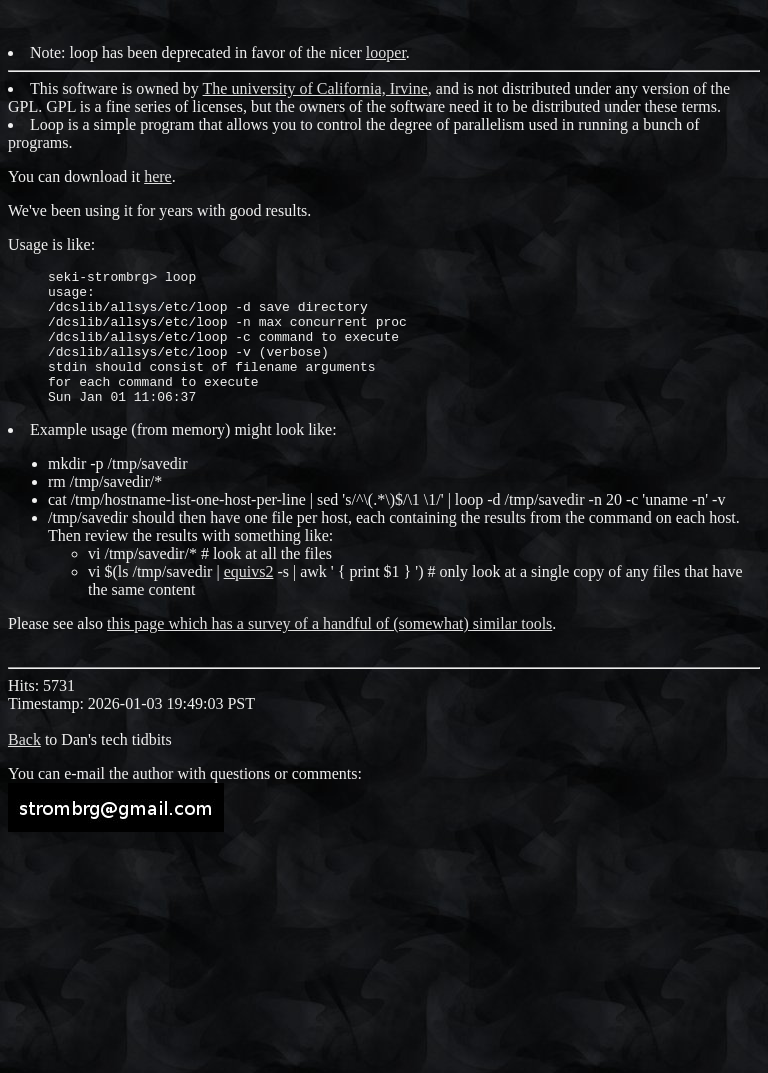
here (158, 176)
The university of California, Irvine (315, 88)
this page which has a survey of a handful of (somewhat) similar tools (329, 650)
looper (386, 52)
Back (24, 766)
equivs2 (249, 598)
